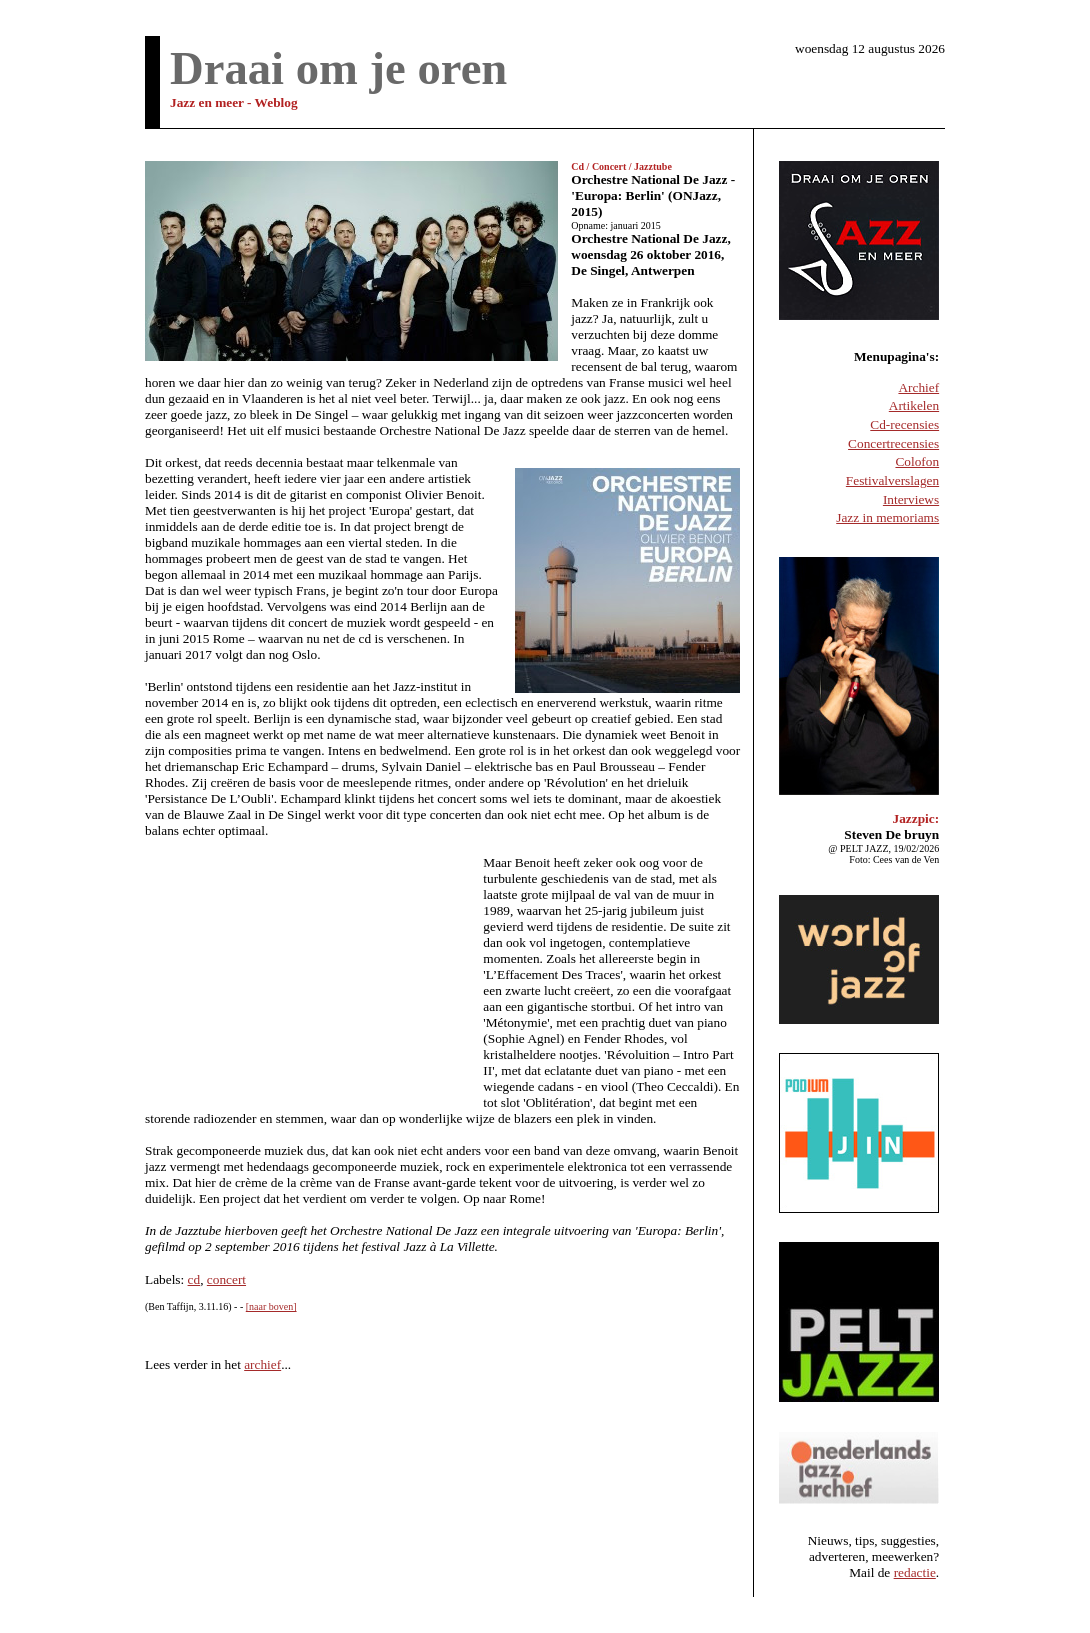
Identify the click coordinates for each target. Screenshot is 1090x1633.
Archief (918, 387)
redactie (915, 1572)
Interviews (911, 499)
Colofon (917, 461)
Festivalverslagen (892, 480)
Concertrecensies (893, 443)
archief (262, 1364)
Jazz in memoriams (887, 517)
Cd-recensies (904, 424)
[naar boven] (271, 1306)
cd (194, 1279)
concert (226, 1279)
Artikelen (914, 405)
